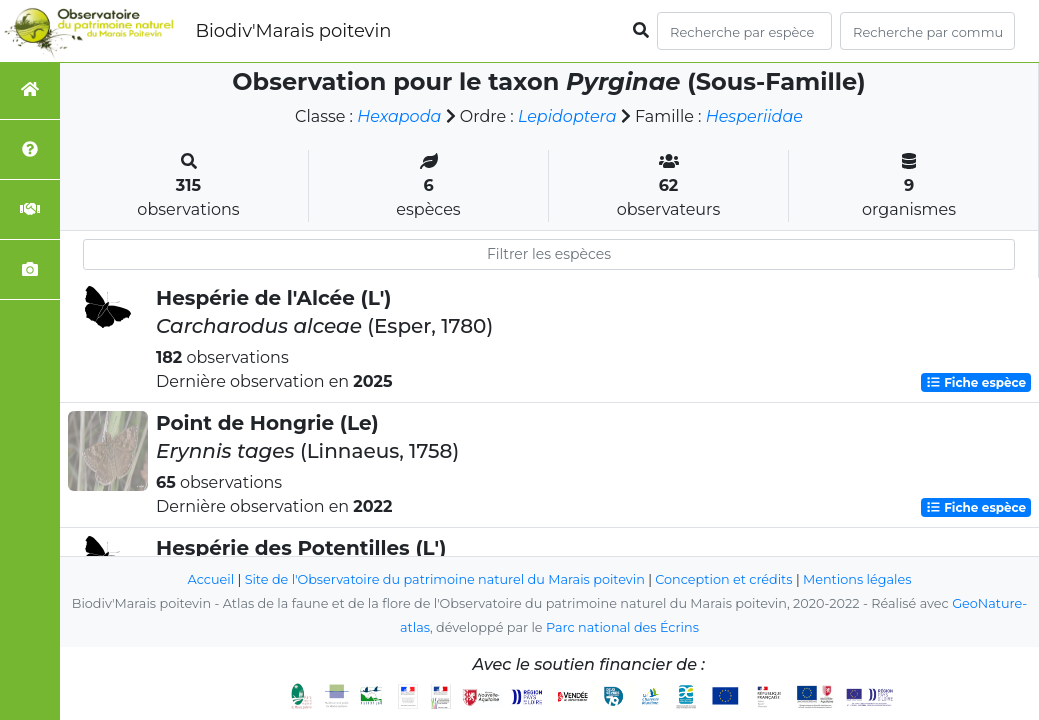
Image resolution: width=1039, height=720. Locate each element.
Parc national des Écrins (622, 627)
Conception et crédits (723, 579)
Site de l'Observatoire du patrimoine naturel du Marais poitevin (445, 579)
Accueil (211, 579)
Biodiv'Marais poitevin (293, 31)
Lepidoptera (567, 116)
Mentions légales (857, 579)
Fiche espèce (976, 382)
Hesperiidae (754, 116)
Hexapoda (399, 116)
